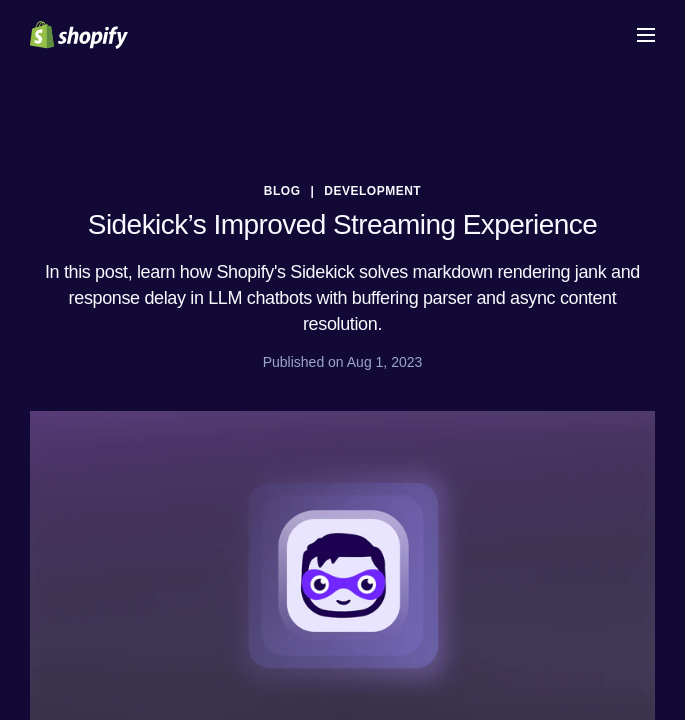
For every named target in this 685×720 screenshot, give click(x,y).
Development (372, 191)
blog (282, 191)
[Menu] (646, 35)
